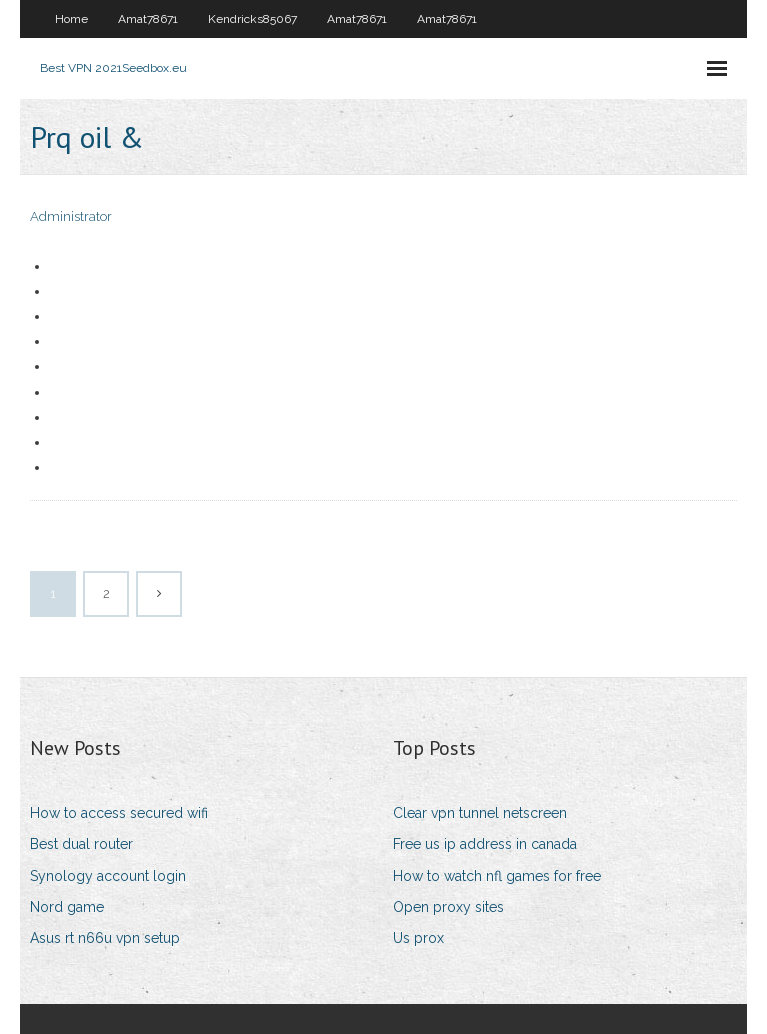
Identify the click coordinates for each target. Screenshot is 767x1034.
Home (71, 19)
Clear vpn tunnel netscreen (480, 813)
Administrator (71, 216)
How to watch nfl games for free (497, 876)
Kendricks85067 (252, 19)
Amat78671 (148, 19)
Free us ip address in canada (485, 844)
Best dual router (81, 844)
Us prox (418, 938)
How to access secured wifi (119, 813)
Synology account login (108, 876)
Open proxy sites (448, 907)
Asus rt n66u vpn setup (105, 938)
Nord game (67, 907)
